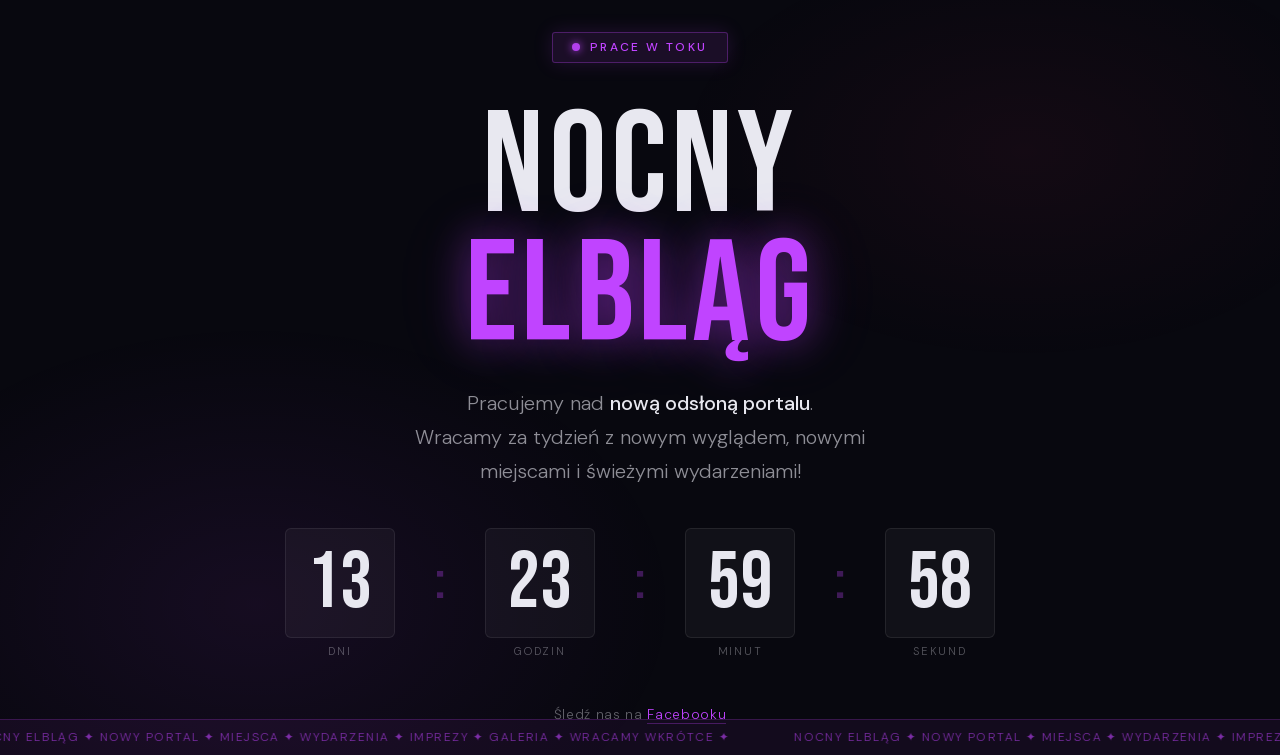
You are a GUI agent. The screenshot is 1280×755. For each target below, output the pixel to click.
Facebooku (686, 714)
